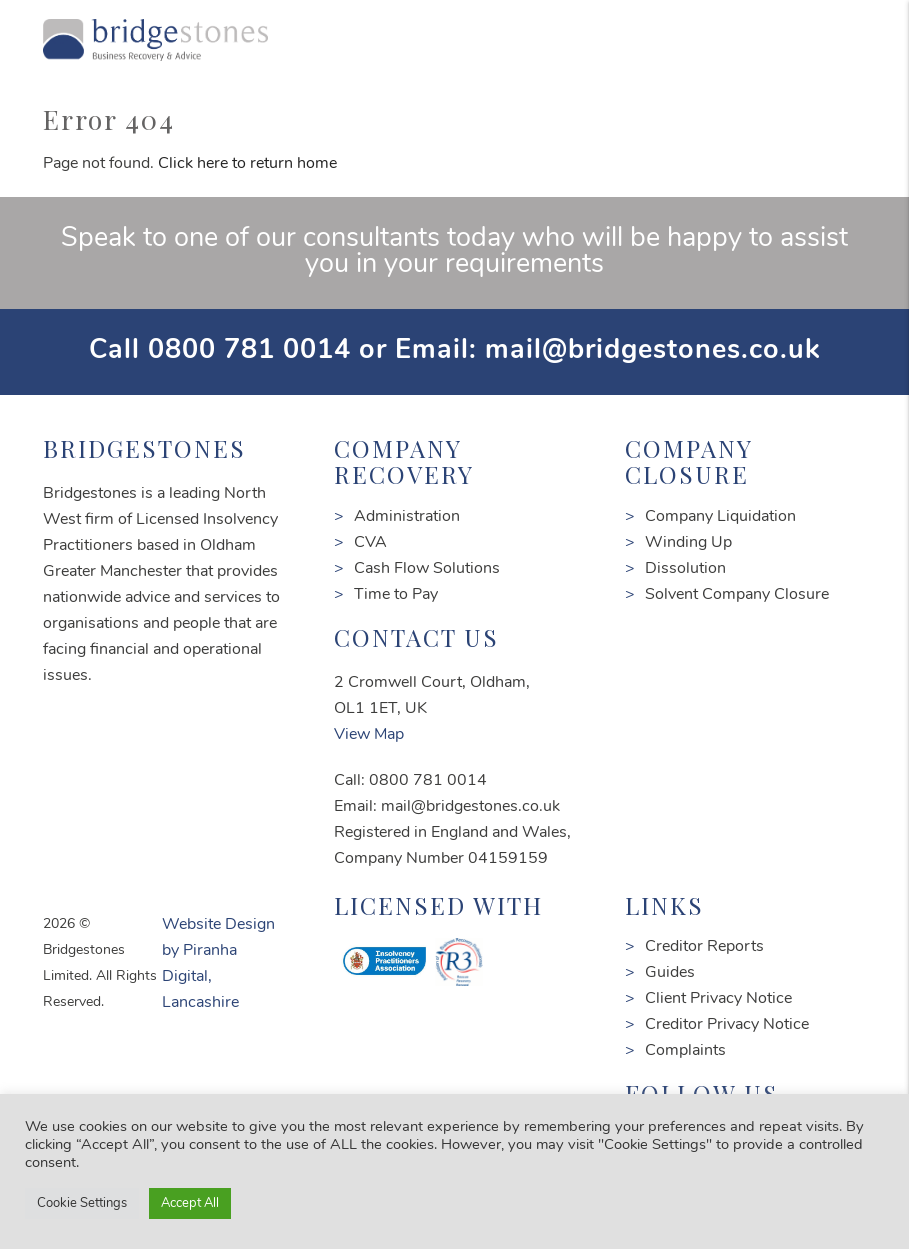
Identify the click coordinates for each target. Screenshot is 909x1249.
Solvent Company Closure (737, 595)
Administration (407, 517)
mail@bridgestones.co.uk (652, 351)
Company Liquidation (720, 517)
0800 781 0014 (249, 351)
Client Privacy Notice (718, 999)
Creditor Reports (704, 947)
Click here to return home (247, 164)
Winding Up (688, 543)
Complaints (685, 1051)
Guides (670, 973)
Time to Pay (396, 595)
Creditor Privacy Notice (727, 1025)
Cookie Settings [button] (82, 1203)
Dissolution (685, 569)
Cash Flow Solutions (427, 569)
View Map (369, 735)
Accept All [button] (190, 1203)
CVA (370, 543)
